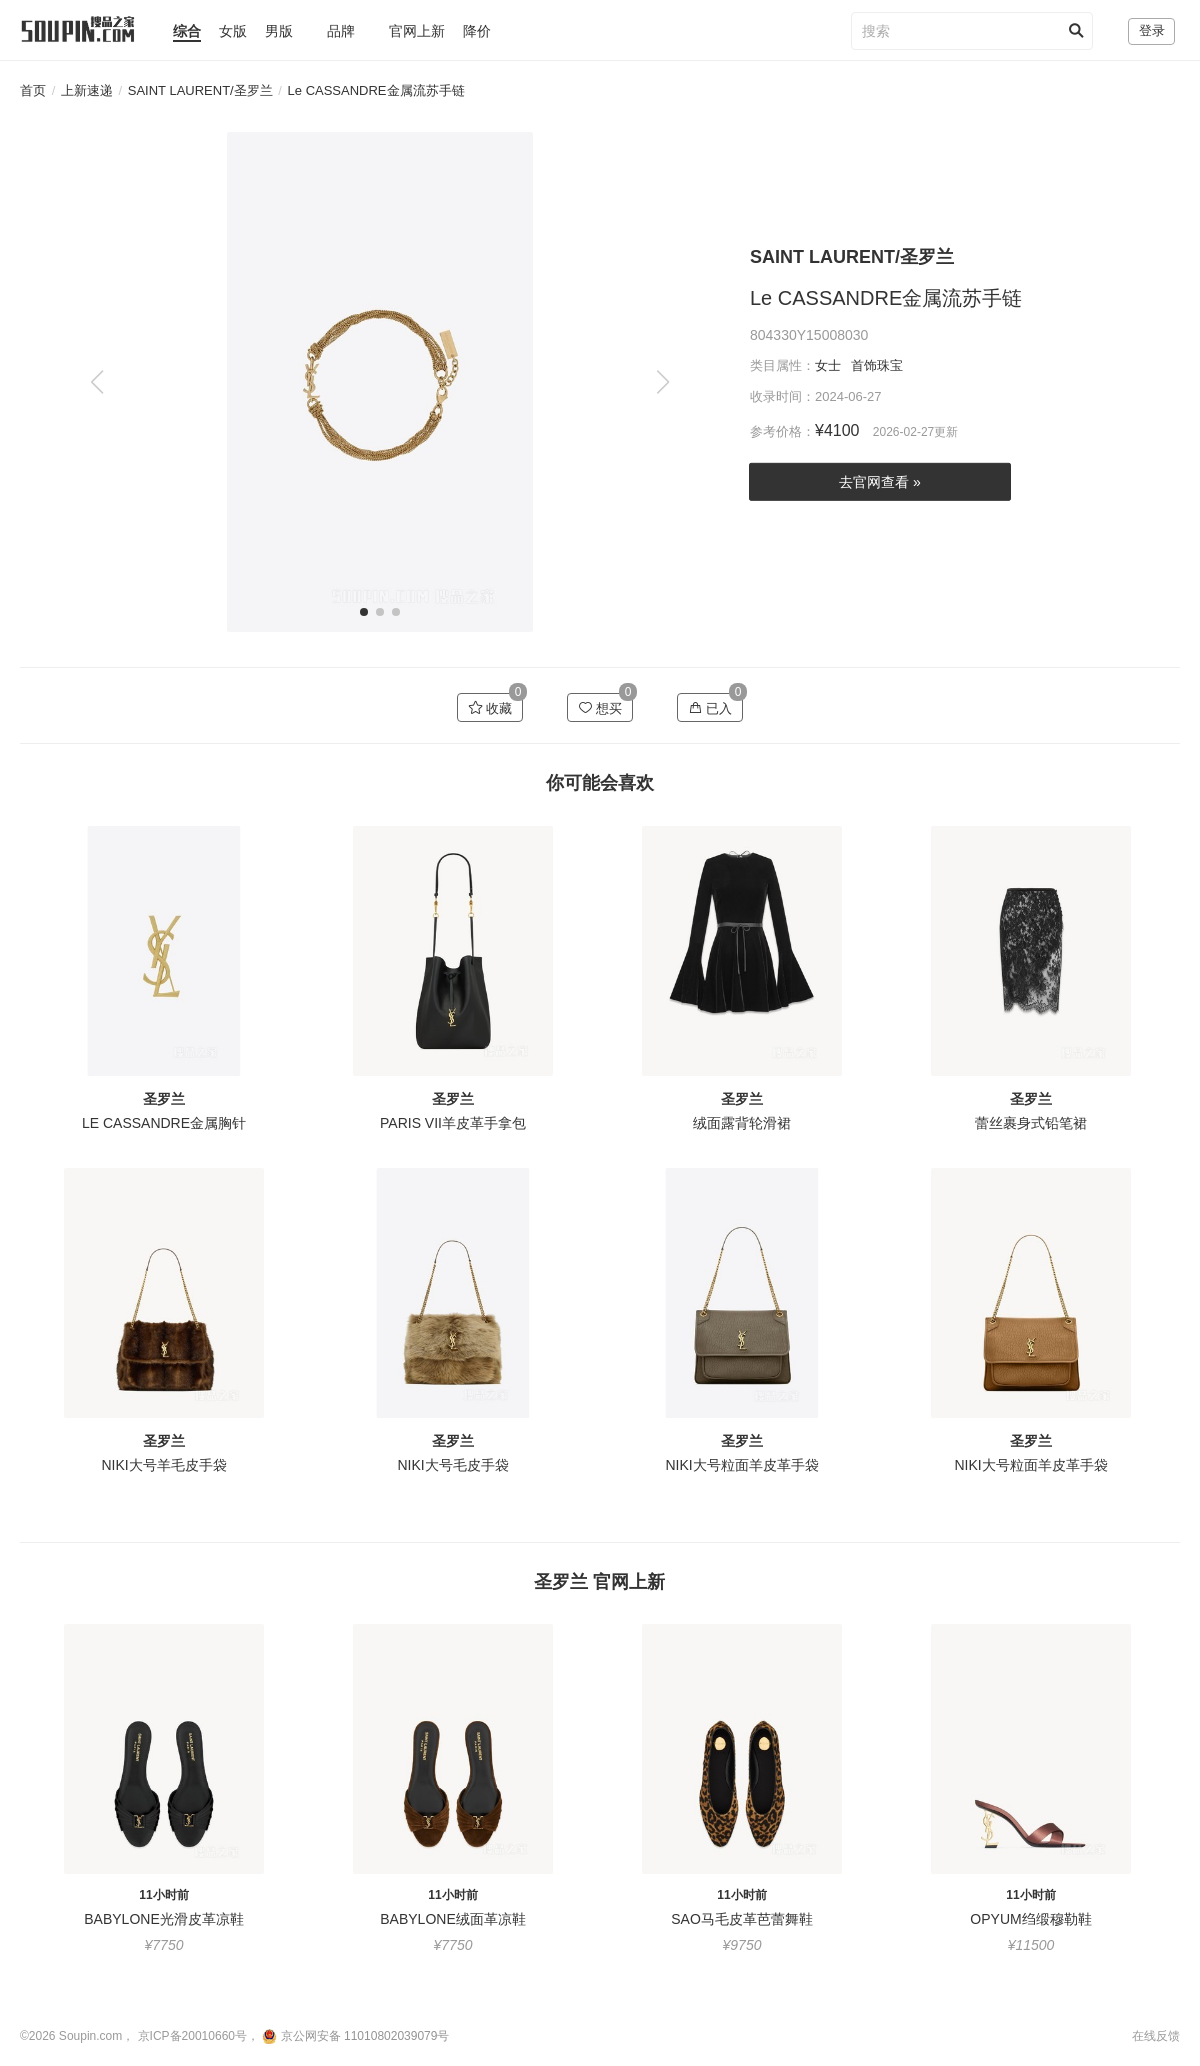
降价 (477, 31)
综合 (187, 31)
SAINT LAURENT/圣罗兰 (200, 90)
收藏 (490, 708)
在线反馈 (1156, 2036)
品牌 (341, 31)
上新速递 (87, 90)
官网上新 (417, 31)
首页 (33, 90)
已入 (710, 708)
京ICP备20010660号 (192, 2036)
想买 (600, 708)
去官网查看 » (880, 482)
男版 (279, 31)
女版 (233, 31)
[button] (662, 382)
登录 (1152, 30)
